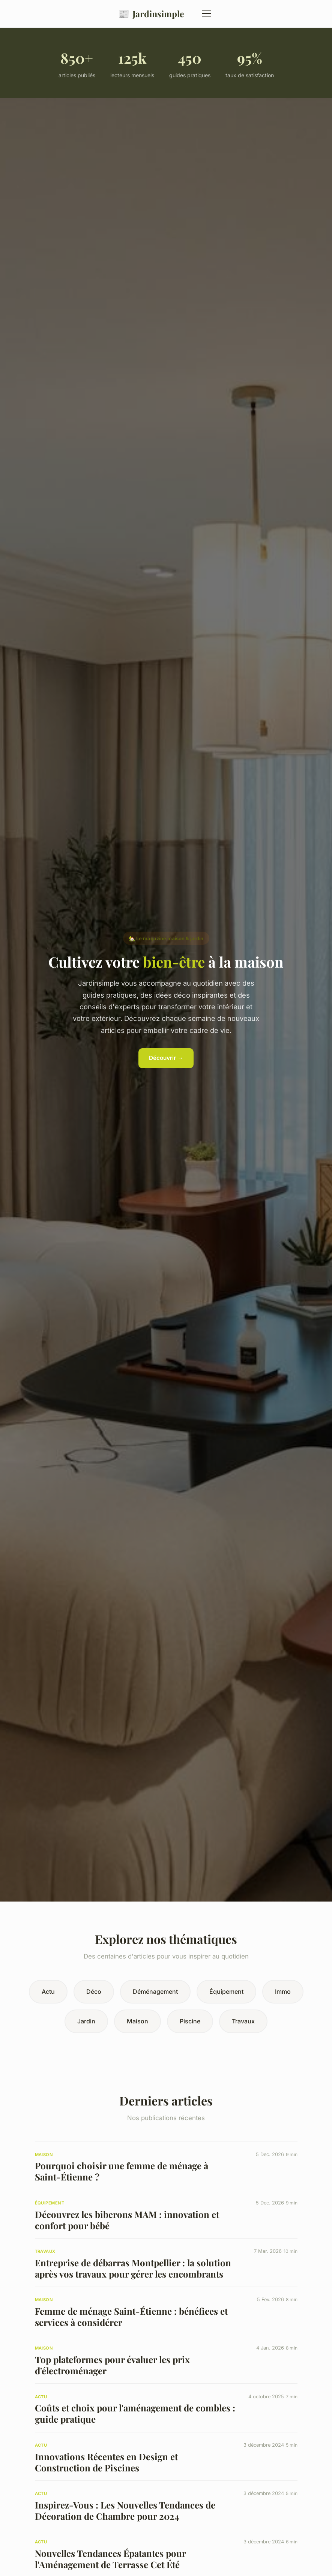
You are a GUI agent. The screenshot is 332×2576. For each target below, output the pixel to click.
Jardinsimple (151, 13)
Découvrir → (166, 1057)
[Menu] (206, 13)
